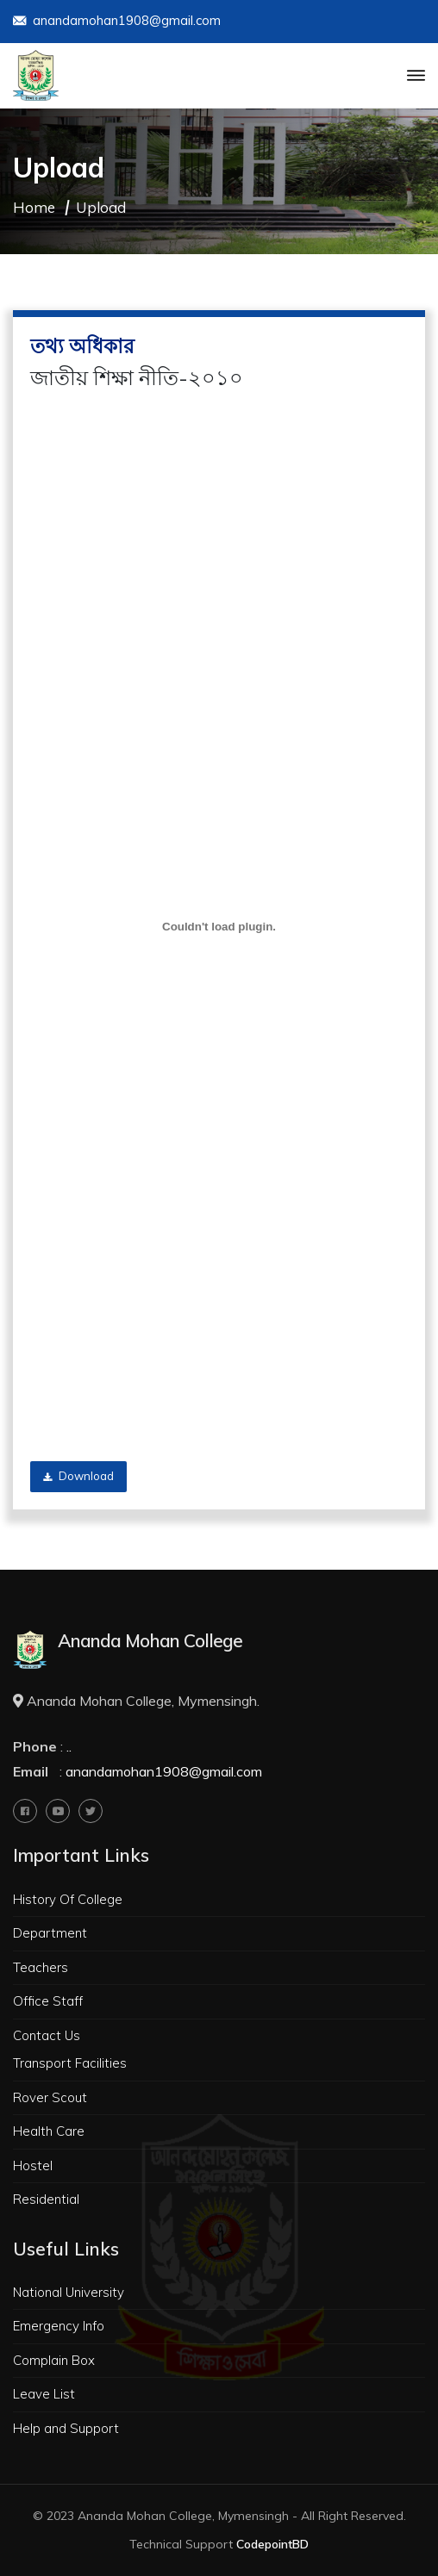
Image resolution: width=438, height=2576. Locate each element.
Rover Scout (50, 2097)
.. (69, 1746)
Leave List (44, 2394)
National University (68, 2292)
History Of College (67, 1899)
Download (78, 1476)
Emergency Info (58, 2326)
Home (34, 207)
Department (50, 1933)
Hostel (33, 2165)
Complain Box (54, 2360)
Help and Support (66, 2428)
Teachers (40, 1967)
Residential (46, 2199)
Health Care (48, 2131)
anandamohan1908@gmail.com (117, 22)
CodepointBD (272, 2544)
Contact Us (46, 2035)
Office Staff (48, 2001)
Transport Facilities (70, 2063)
